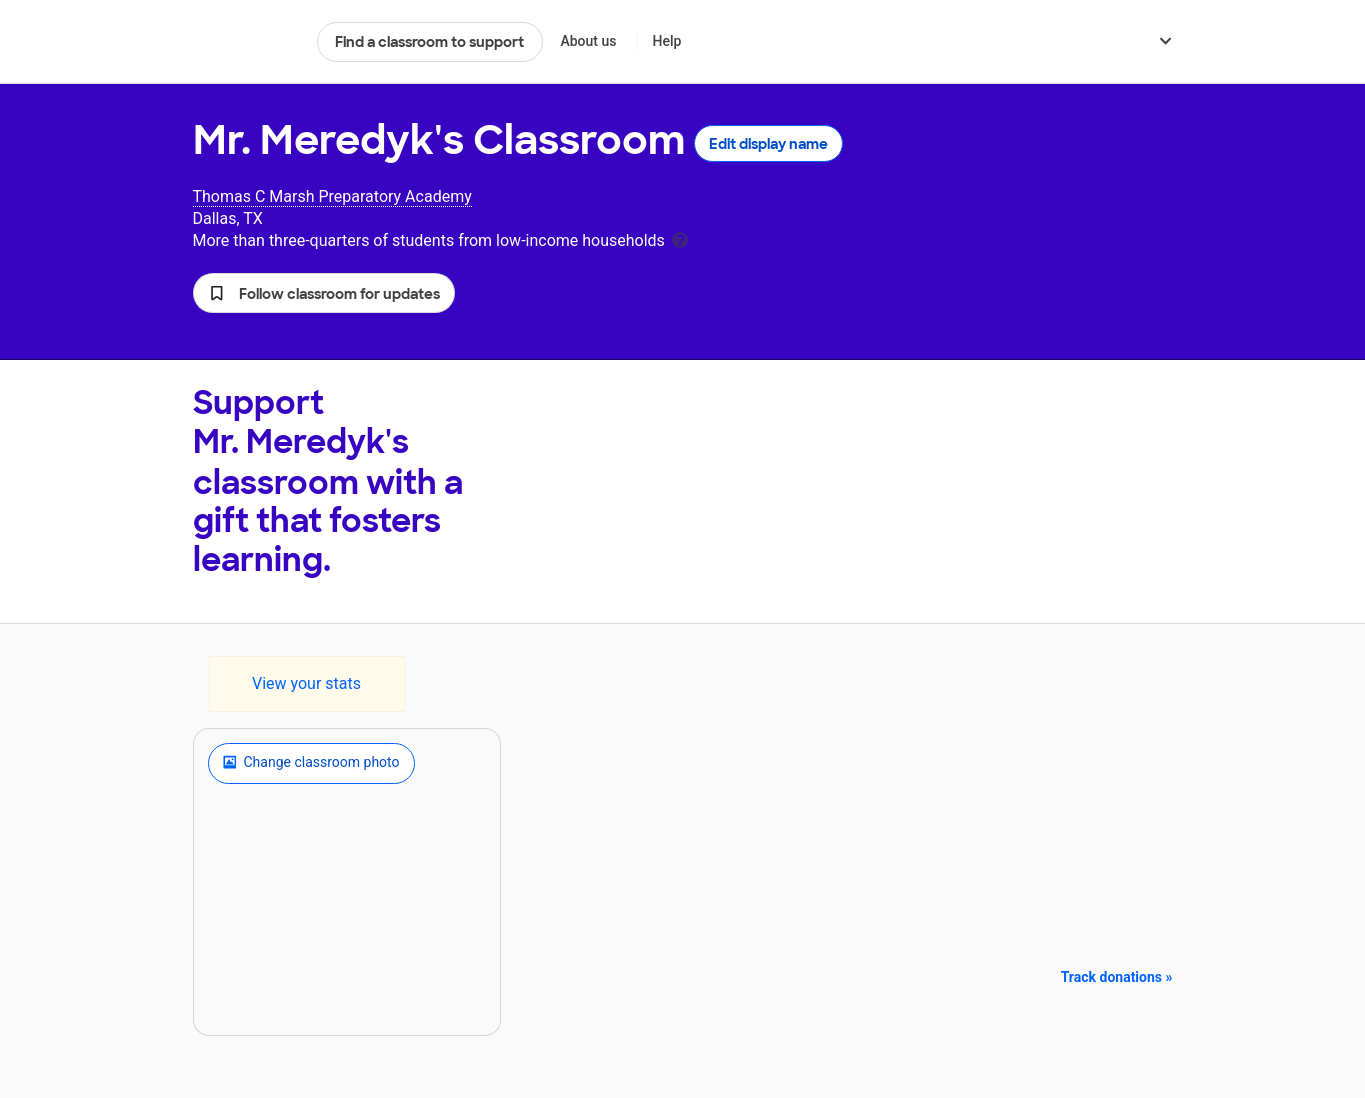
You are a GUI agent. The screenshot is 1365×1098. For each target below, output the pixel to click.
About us (588, 41)
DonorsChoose (246, 42)
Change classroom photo (311, 763)
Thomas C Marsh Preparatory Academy (332, 196)
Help (666, 41)
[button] (324, 293)
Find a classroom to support (429, 42)
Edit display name (768, 144)
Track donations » (1117, 977)
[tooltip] (680, 238)
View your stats (306, 683)
